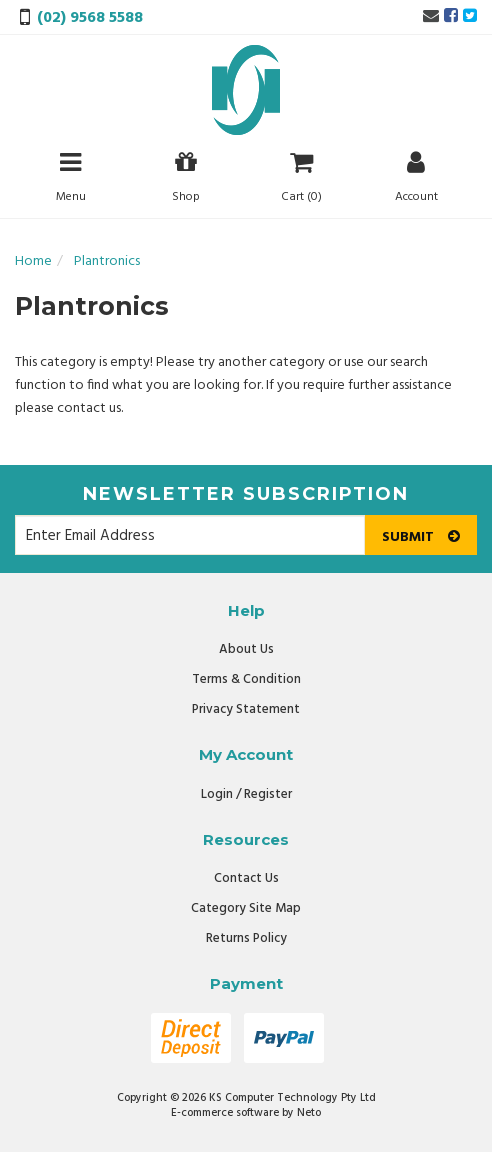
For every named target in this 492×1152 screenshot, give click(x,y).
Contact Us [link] (246, 878)
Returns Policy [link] (246, 938)
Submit (421, 537)
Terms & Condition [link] (246, 679)
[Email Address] (190, 535)
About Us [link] (246, 649)
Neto (309, 1113)
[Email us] (431, 17)
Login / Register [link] (246, 794)
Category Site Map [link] (246, 908)
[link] (451, 17)
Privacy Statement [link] (246, 709)
